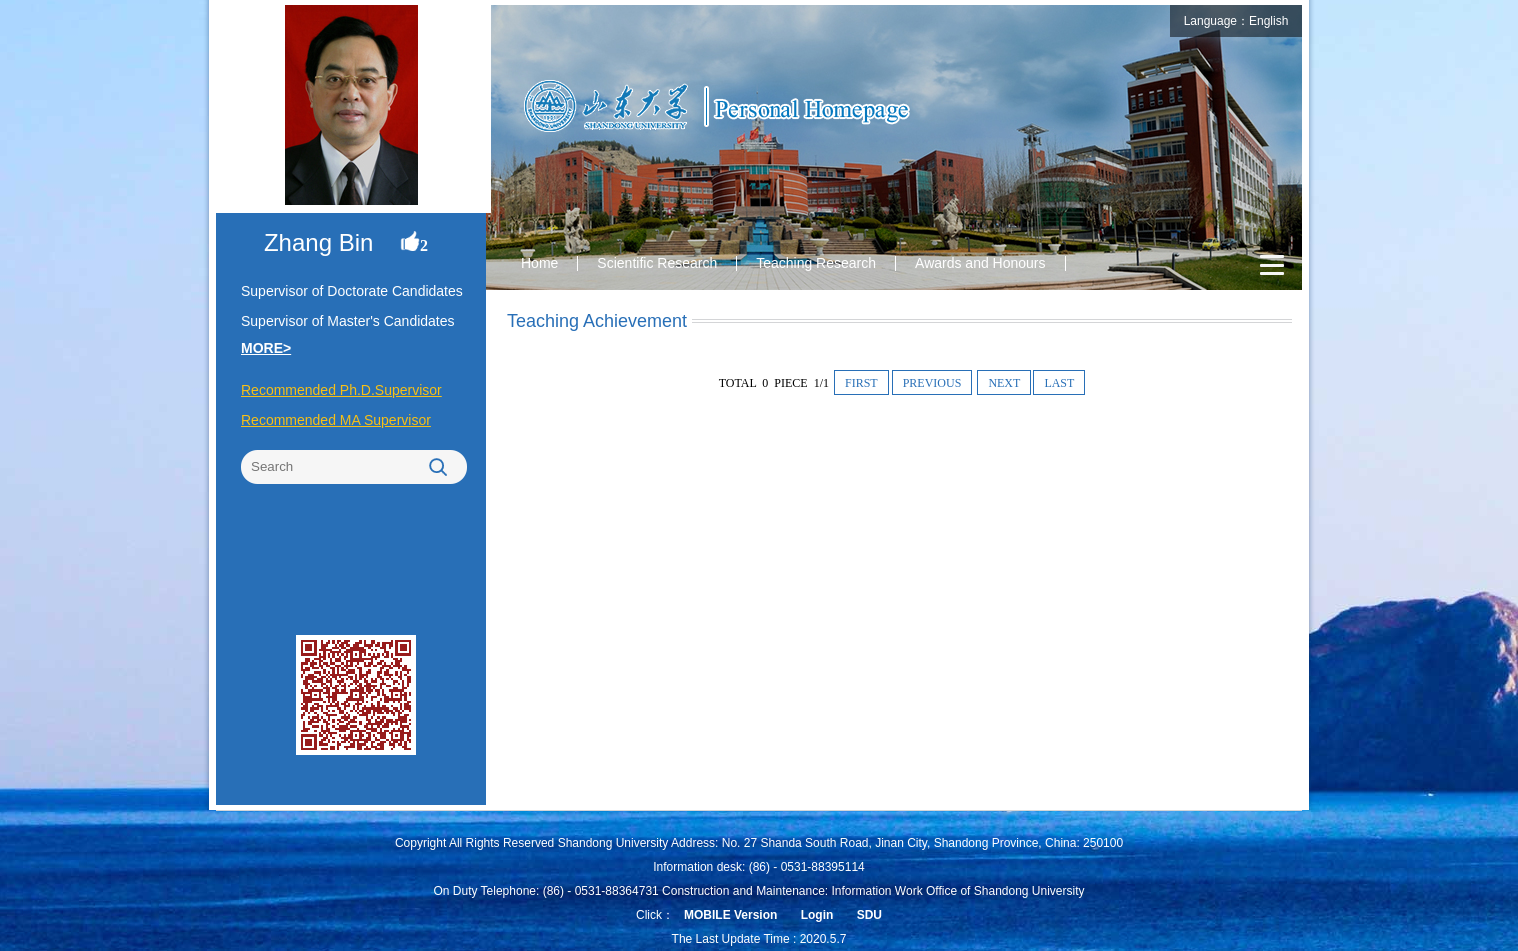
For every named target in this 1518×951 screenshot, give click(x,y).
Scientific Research (657, 263)
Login (817, 915)
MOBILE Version (730, 915)
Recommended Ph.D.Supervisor (341, 390)
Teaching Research (816, 263)
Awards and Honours (980, 263)
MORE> (266, 348)
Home (539, 263)
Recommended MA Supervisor (336, 420)
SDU (869, 915)
